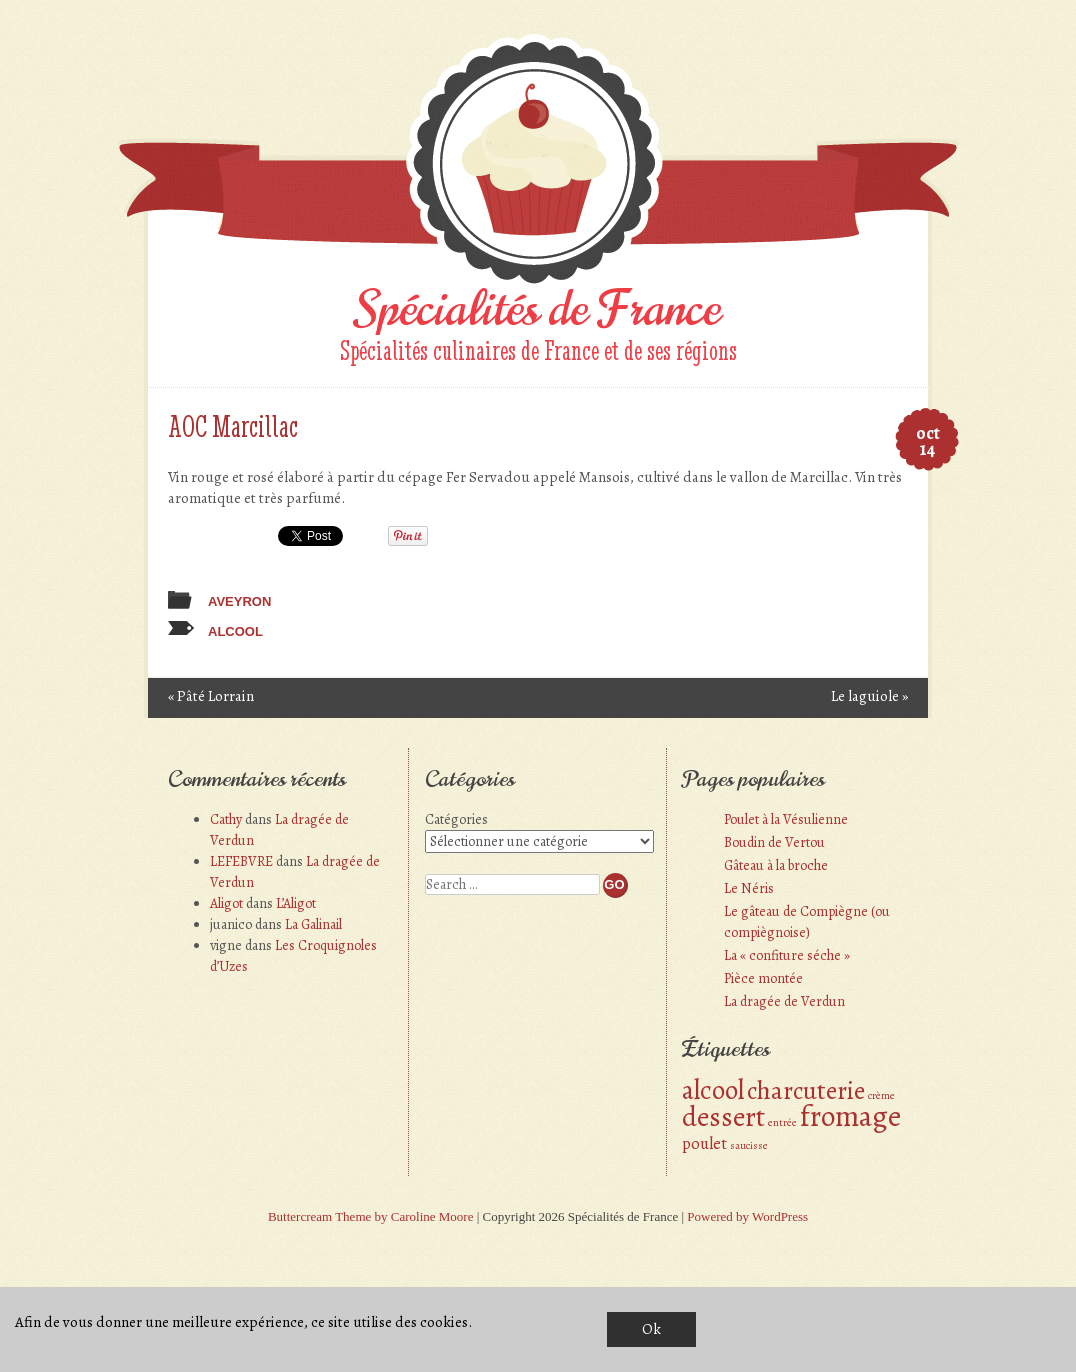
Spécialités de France (538, 309)
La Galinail (313, 924)
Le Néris (749, 888)
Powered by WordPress (747, 1216)
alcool (235, 631)
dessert (723, 1117)
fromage (850, 1116)
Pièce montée (763, 978)
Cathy (226, 819)
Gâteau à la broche (776, 865)
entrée (782, 1122)
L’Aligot (296, 903)
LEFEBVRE (241, 861)
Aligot (226, 903)
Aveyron (239, 601)
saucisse (749, 1145)
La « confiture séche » (787, 955)
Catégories (456, 819)
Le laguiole (869, 696)
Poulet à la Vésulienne (786, 819)
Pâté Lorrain (211, 696)
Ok (651, 1329)
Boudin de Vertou (774, 842)
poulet (704, 1143)
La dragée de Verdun (784, 1001)
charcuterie (806, 1090)
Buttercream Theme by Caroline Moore (371, 1216)
